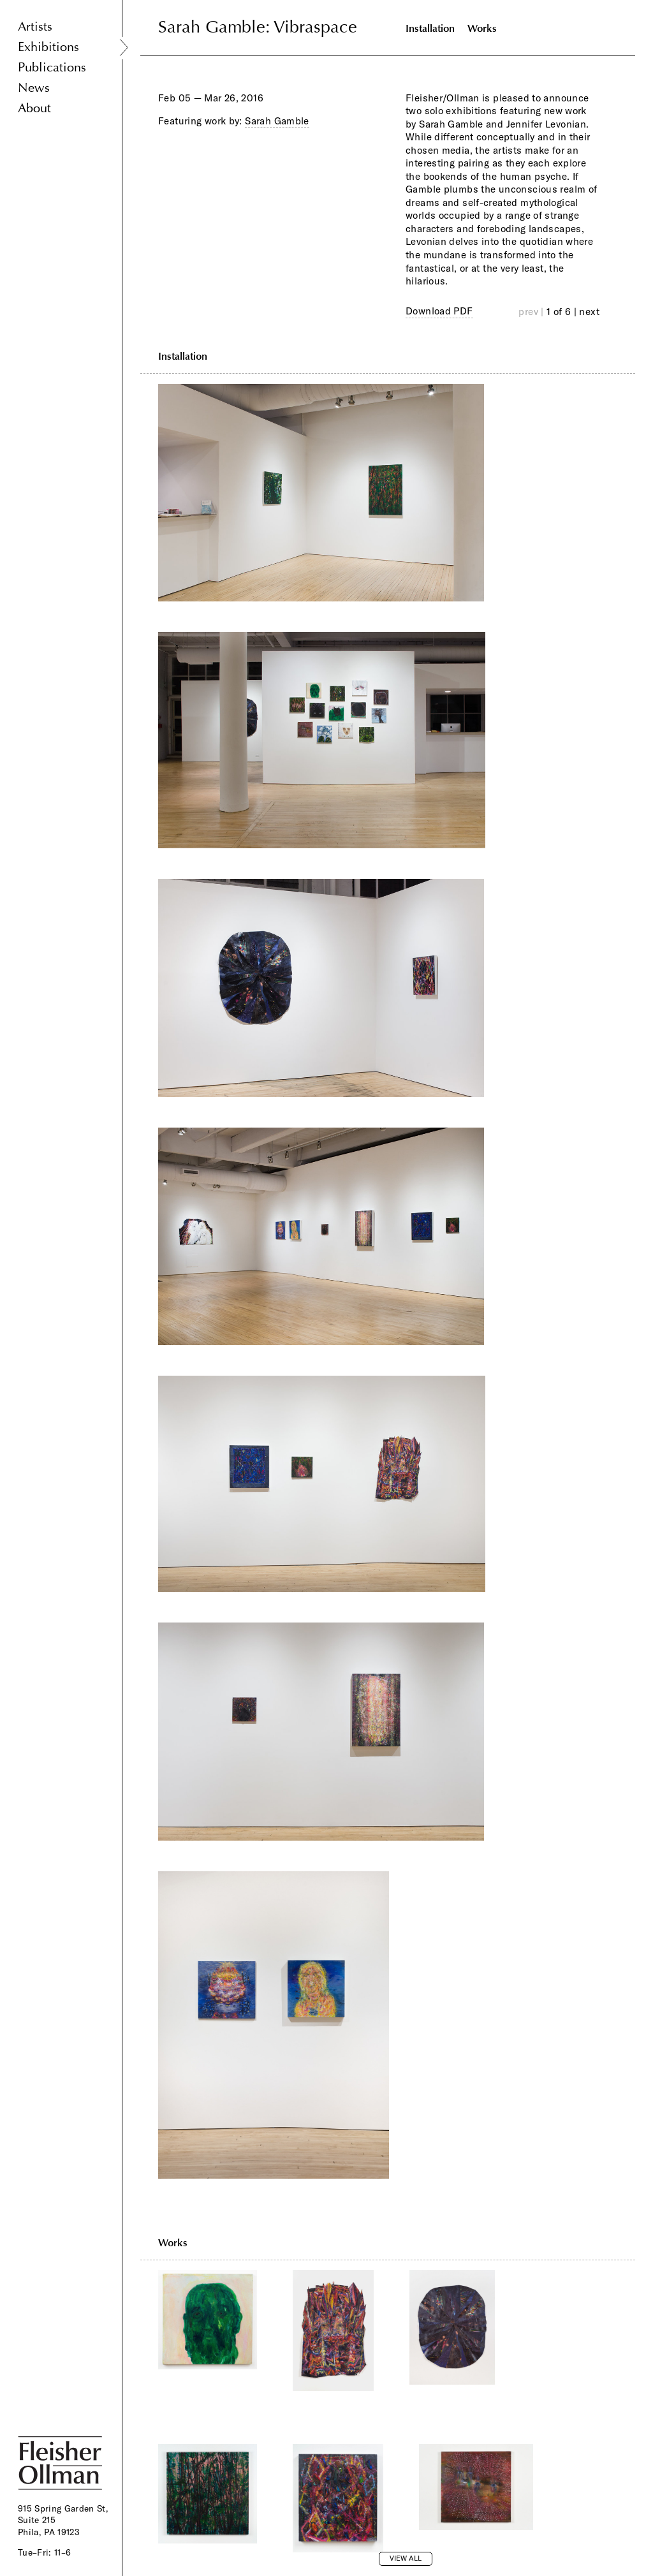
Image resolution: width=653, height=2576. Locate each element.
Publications (52, 67)
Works (482, 28)
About (34, 108)
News (34, 88)
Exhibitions (48, 47)
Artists (35, 26)
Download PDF (439, 311)
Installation (430, 28)
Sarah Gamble (277, 121)
